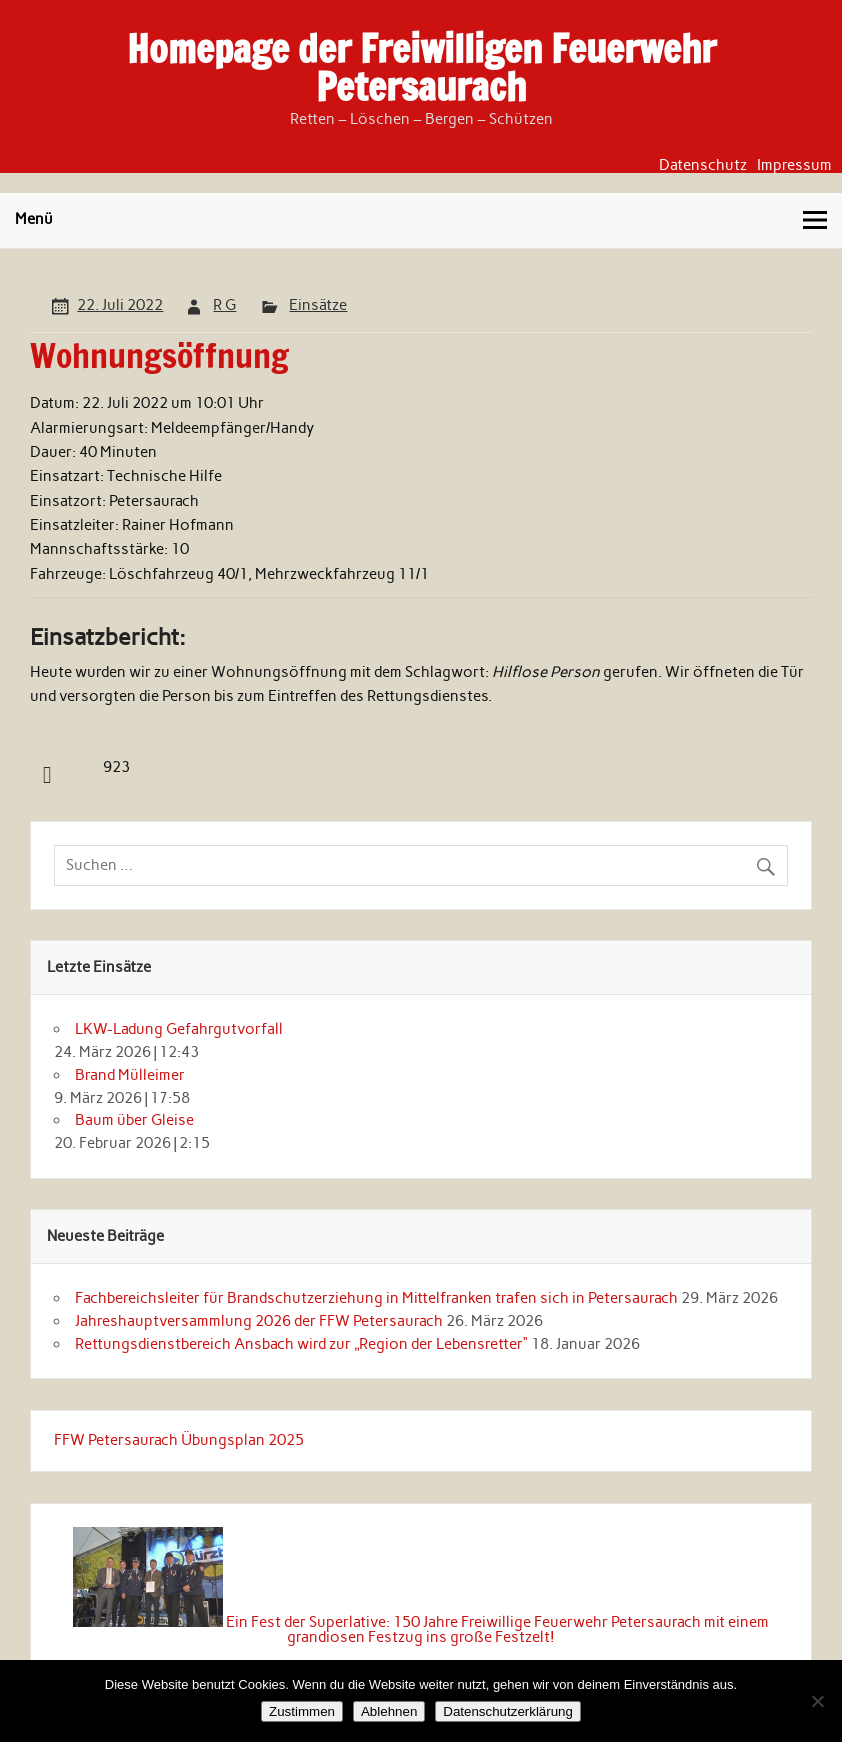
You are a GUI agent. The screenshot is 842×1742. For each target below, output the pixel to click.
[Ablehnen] (817, 1701)
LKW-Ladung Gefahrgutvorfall (179, 1029)
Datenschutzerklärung (508, 1711)
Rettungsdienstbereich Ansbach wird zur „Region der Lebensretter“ (301, 1344)
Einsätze (318, 305)
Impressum (794, 165)
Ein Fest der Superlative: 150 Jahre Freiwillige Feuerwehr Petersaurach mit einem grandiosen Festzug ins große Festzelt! (497, 1629)
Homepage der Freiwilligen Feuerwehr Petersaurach (421, 68)
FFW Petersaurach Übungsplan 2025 (179, 1440)
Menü (34, 219)
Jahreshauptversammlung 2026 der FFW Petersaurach (259, 1321)
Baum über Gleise (134, 1120)
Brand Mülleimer (130, 1075)
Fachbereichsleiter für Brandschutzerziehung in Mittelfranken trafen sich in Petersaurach (376, 1298)
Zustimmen (302, 1711)
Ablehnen (389, 1711)
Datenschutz (703, 165)
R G (224, 305)
